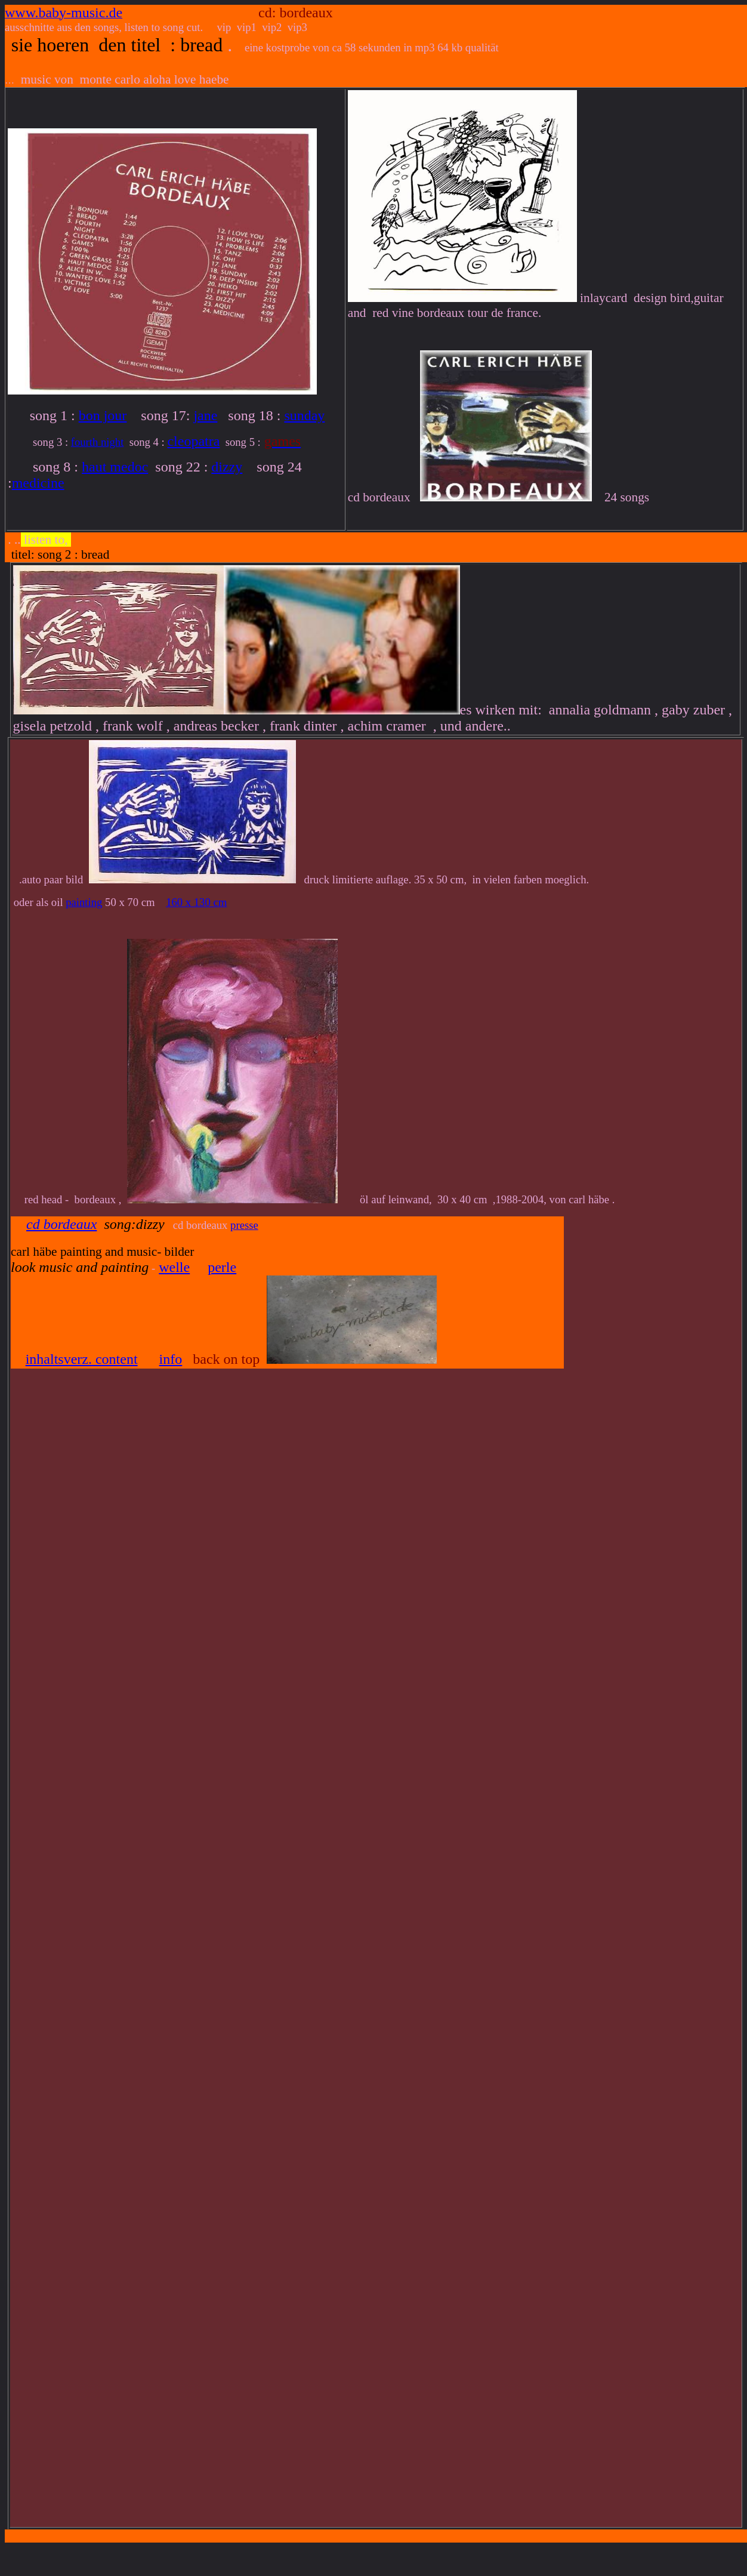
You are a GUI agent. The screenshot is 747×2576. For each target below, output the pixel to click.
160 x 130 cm (196, 902)
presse (244, 1225)
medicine (38, 483)
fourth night (97, 442)
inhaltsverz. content (82, 1359)
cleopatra (193, 441)
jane (205, 415)
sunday (304, 415)
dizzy (226, 466)
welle (174, 1267)
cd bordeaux (61, 1224)
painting (84, 902)
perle (222, 1267)
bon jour (103, 415)
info (171, 1359)
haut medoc (115, 466)
